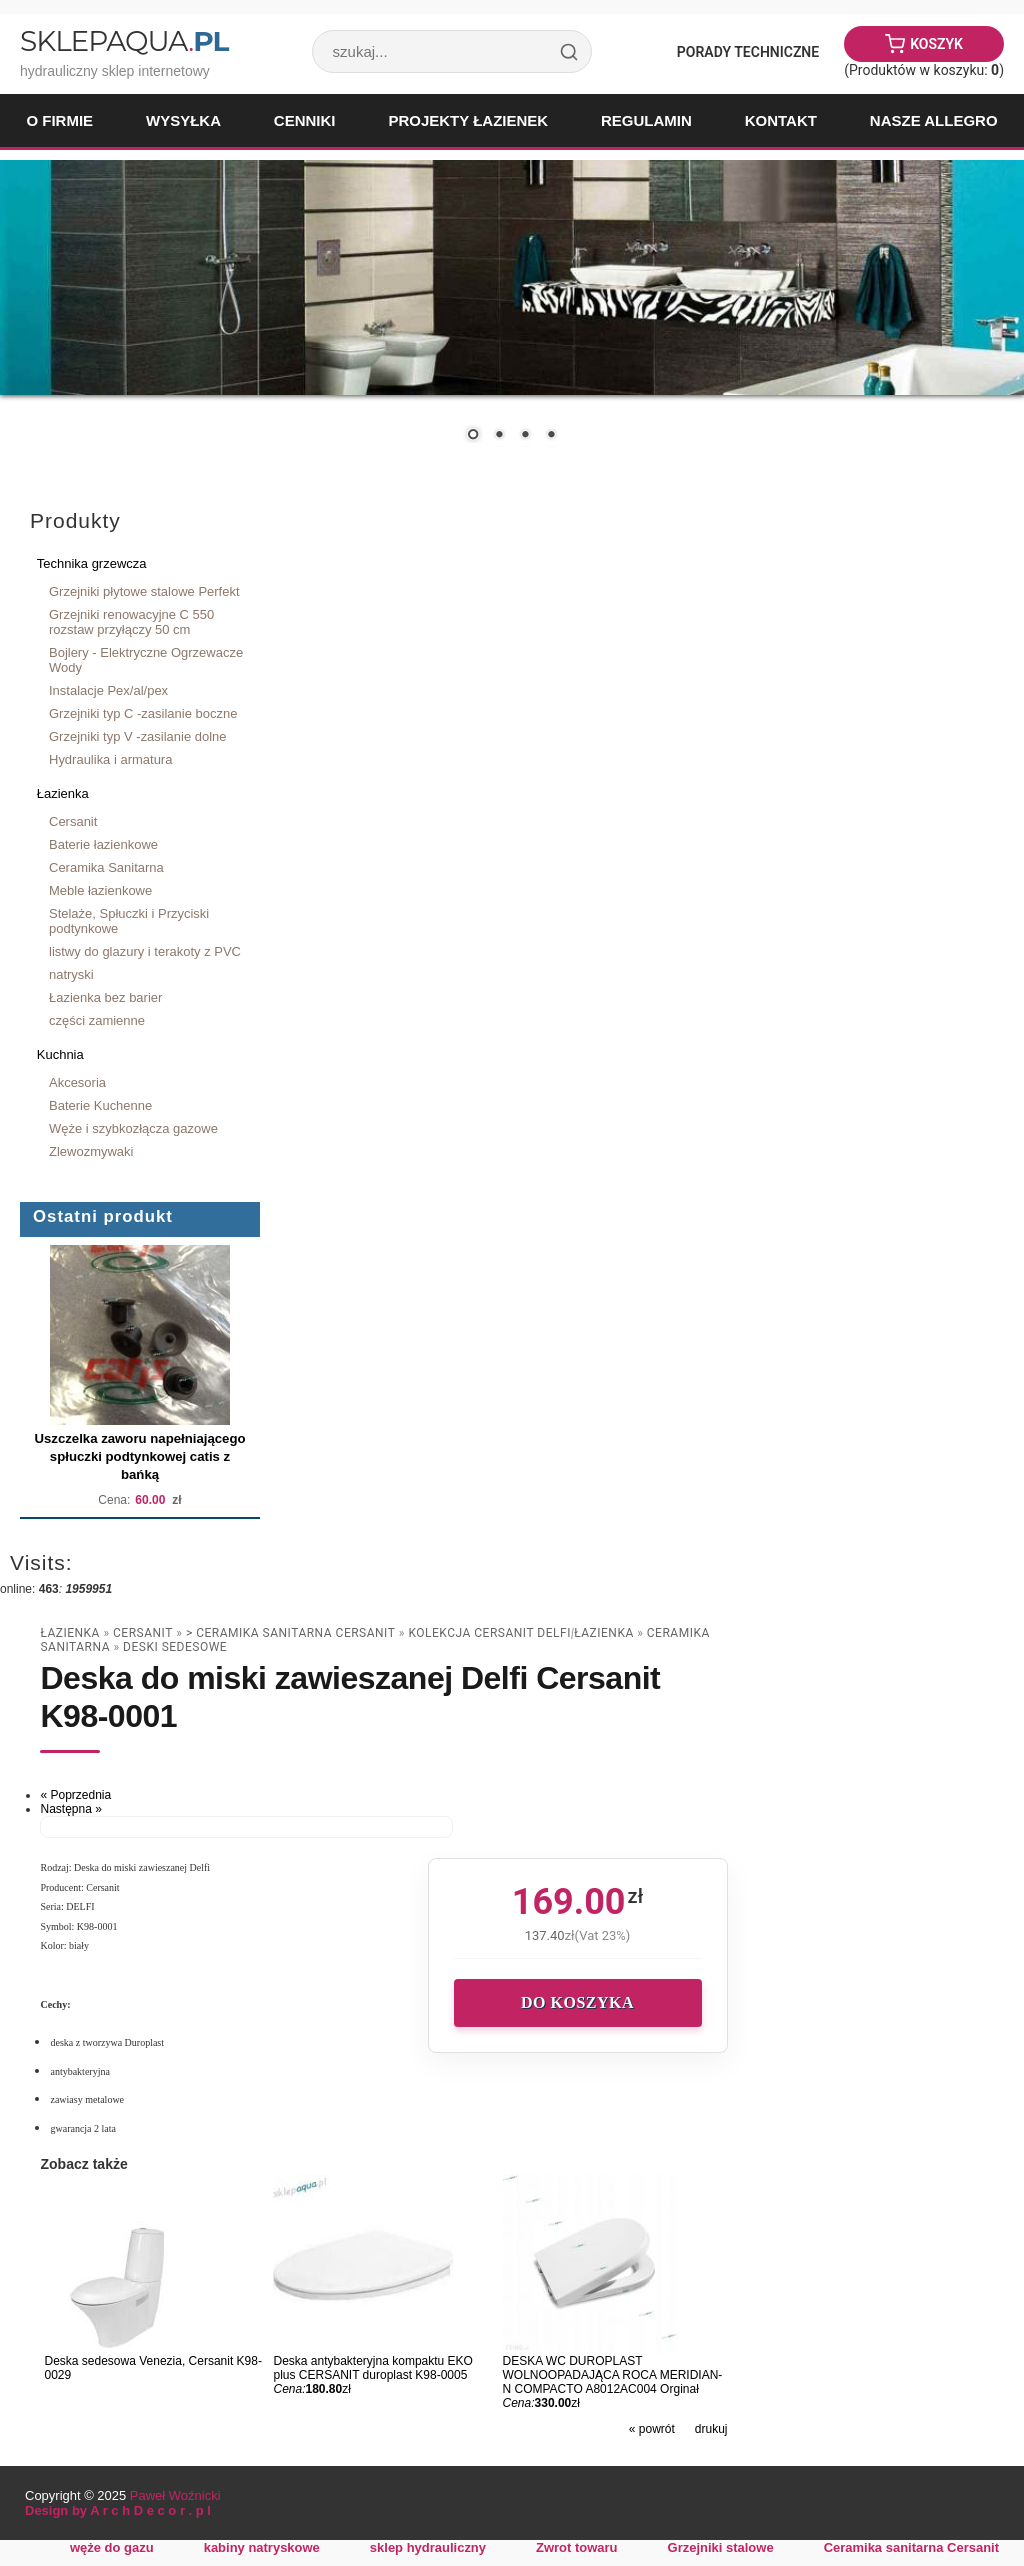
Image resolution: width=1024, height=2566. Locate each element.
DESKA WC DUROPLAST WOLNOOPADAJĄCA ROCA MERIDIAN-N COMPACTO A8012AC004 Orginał (613, 2375)
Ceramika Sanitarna (106, 867)
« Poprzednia (75, 1795)
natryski (71, 974)
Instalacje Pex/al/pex (108, 690)
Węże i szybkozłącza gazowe (133, 1128)
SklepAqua (124, 41)
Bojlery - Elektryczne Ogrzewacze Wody (146, 660)
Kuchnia (60, 1054)
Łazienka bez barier (105, 997)
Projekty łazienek (468, 120)
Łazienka (63, 793)
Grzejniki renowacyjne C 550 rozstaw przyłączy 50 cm (131, 622)
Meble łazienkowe (100, 890)
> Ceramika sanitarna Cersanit (290, 1633)
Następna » (70, 1809)
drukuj (711, 2429)
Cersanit (73, 821)
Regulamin (646, 120)
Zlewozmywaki (91, 1151)
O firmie (59, 120)
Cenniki (305, 120)
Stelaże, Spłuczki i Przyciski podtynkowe (129, 921)
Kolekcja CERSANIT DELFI (489, 1633)
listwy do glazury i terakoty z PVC (145, 951)
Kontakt (781, 120)
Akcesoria (77, 1082)
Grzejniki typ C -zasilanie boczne (143, 713)
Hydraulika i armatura (110, 759)
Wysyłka (183, 120)
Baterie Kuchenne (100, 1105)
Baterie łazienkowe (103, 844)
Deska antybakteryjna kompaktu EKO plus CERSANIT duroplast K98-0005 (372, 2368)
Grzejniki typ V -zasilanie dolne (138, 736)
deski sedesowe (175, 1647)
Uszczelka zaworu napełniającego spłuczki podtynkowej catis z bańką (139, 1456)
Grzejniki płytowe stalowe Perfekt (144, 591)
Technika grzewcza (92, 563)
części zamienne (97, 1020)
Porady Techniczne (748, 52)
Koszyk (936, 44)
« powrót (652, 2429)
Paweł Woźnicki (175, 2495)
